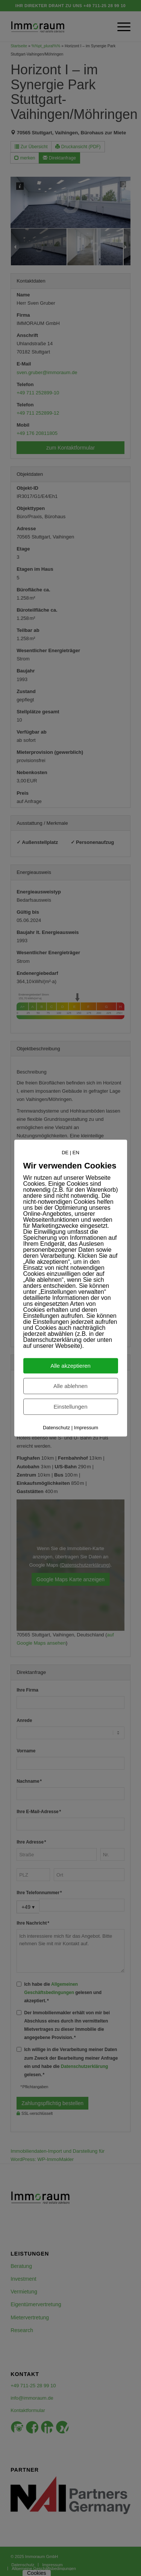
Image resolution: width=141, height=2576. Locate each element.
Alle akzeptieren (70, 1365)
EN (76, 1152)
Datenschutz (56, 1427)
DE (65, 1152)
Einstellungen (70, 1406)
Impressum (86, 1427)
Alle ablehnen (70, 1386)
